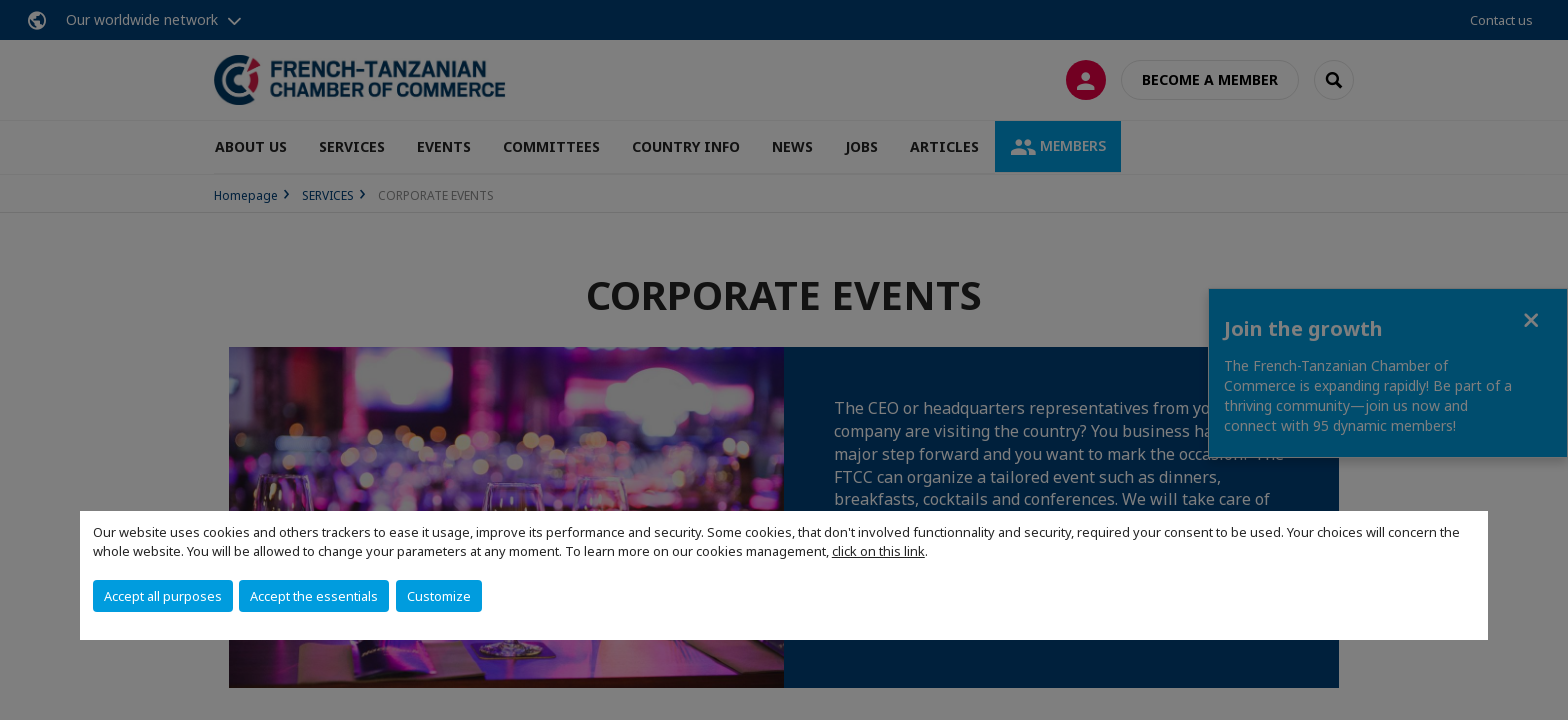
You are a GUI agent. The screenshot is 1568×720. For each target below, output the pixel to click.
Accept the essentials (314, 596)
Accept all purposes (163, 596)
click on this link (878, 551)
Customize (439, 596)
